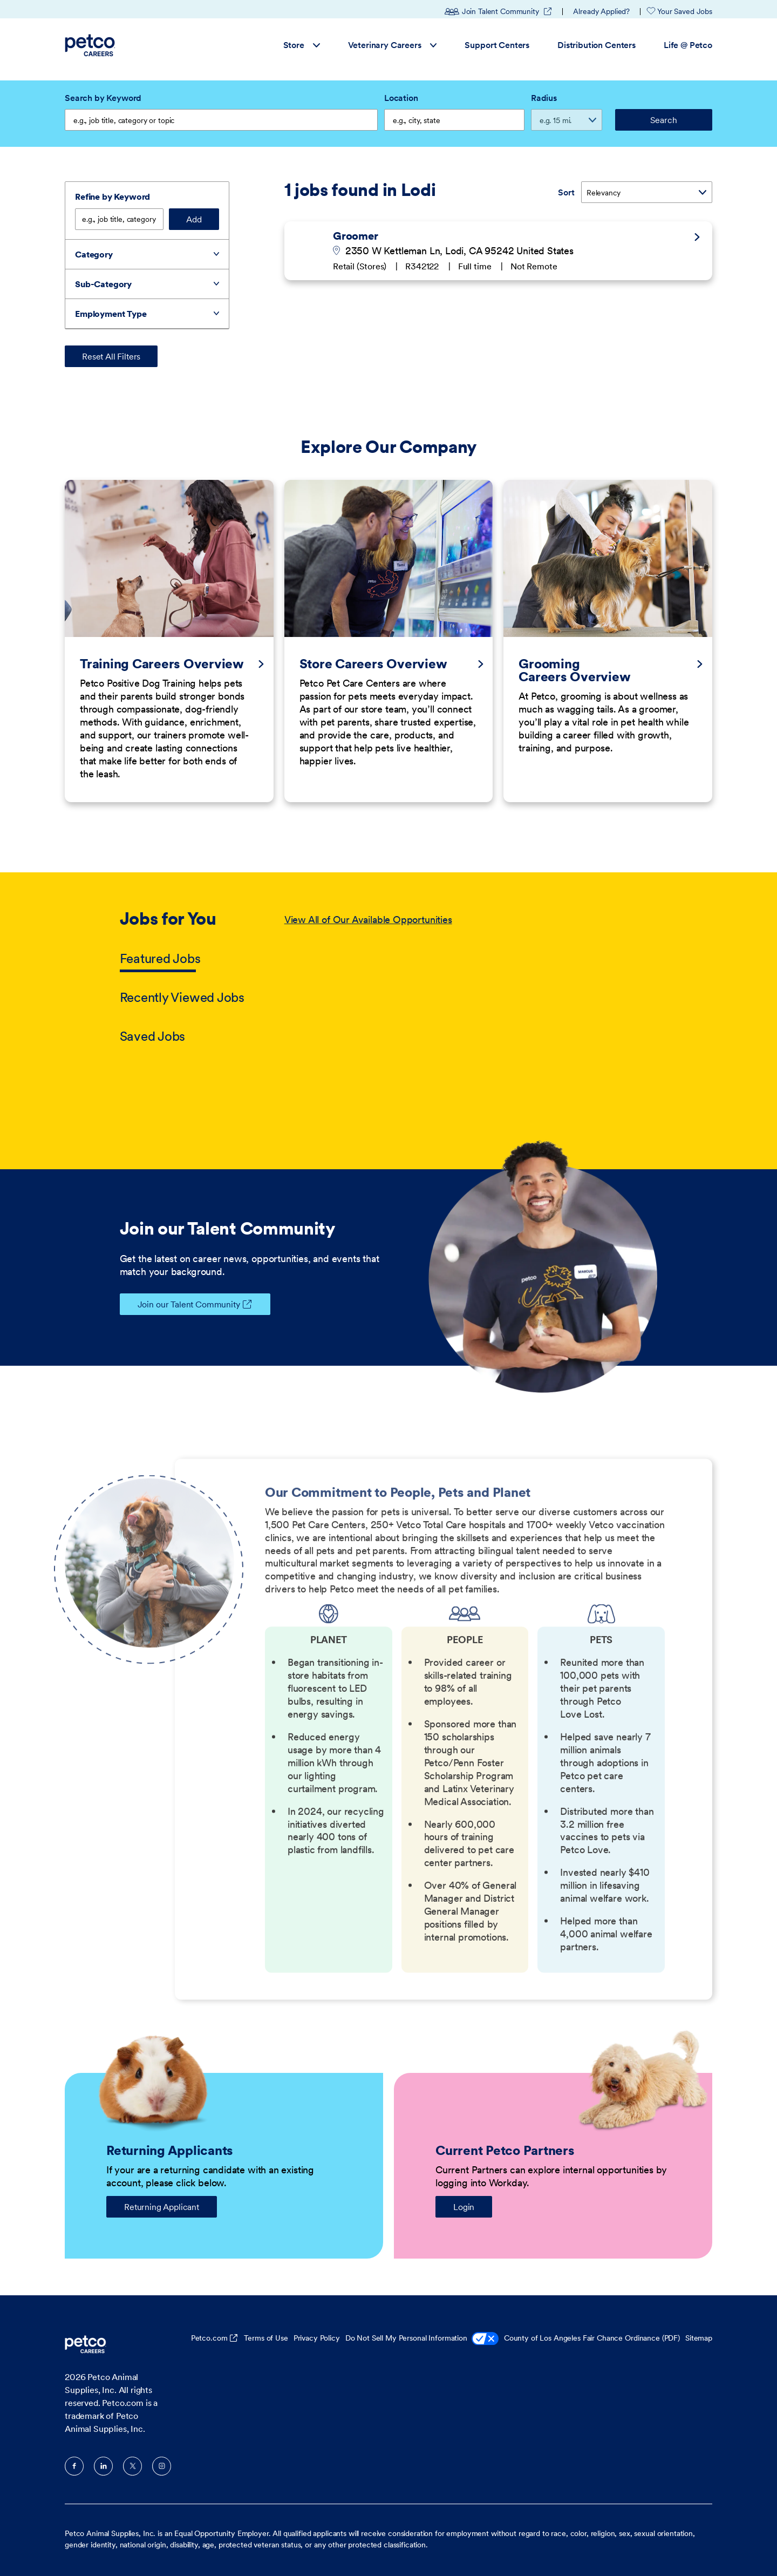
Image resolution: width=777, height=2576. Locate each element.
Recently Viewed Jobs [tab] (182, 997)
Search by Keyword (103, 97)
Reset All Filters (111, 356)
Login (463, 2206)
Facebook (74, 2466)
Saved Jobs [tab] (153, 1036)
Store (301, 44)
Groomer (356, 235)
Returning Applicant (161, 2206)
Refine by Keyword (112, 196)
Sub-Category (103, 284)
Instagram (161, 2466)
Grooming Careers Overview (574, 670)
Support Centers (497, 44)
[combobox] (454, 120)
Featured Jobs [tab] (160, 958)
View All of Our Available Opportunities (368, 919)
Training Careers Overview (162, 663)
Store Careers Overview (373, 663)
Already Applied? (601, 11)
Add (194, 219)
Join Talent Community (499, 11)
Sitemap (698, 2338)
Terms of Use (266, 2338)
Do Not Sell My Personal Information (422, 2339)
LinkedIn (103, 2466)
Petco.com (209, 2338)
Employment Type (111, 313)
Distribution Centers (596, 44)
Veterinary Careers (392, 44)
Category (94, 254)
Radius (544, 97)
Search (663, 119)
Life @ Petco (688, 44)
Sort (566, 192)
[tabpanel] (471, 978)
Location (401, 97)
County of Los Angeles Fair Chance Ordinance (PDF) (592, 2338)
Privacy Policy (317, 2338)
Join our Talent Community (180, 1304)
